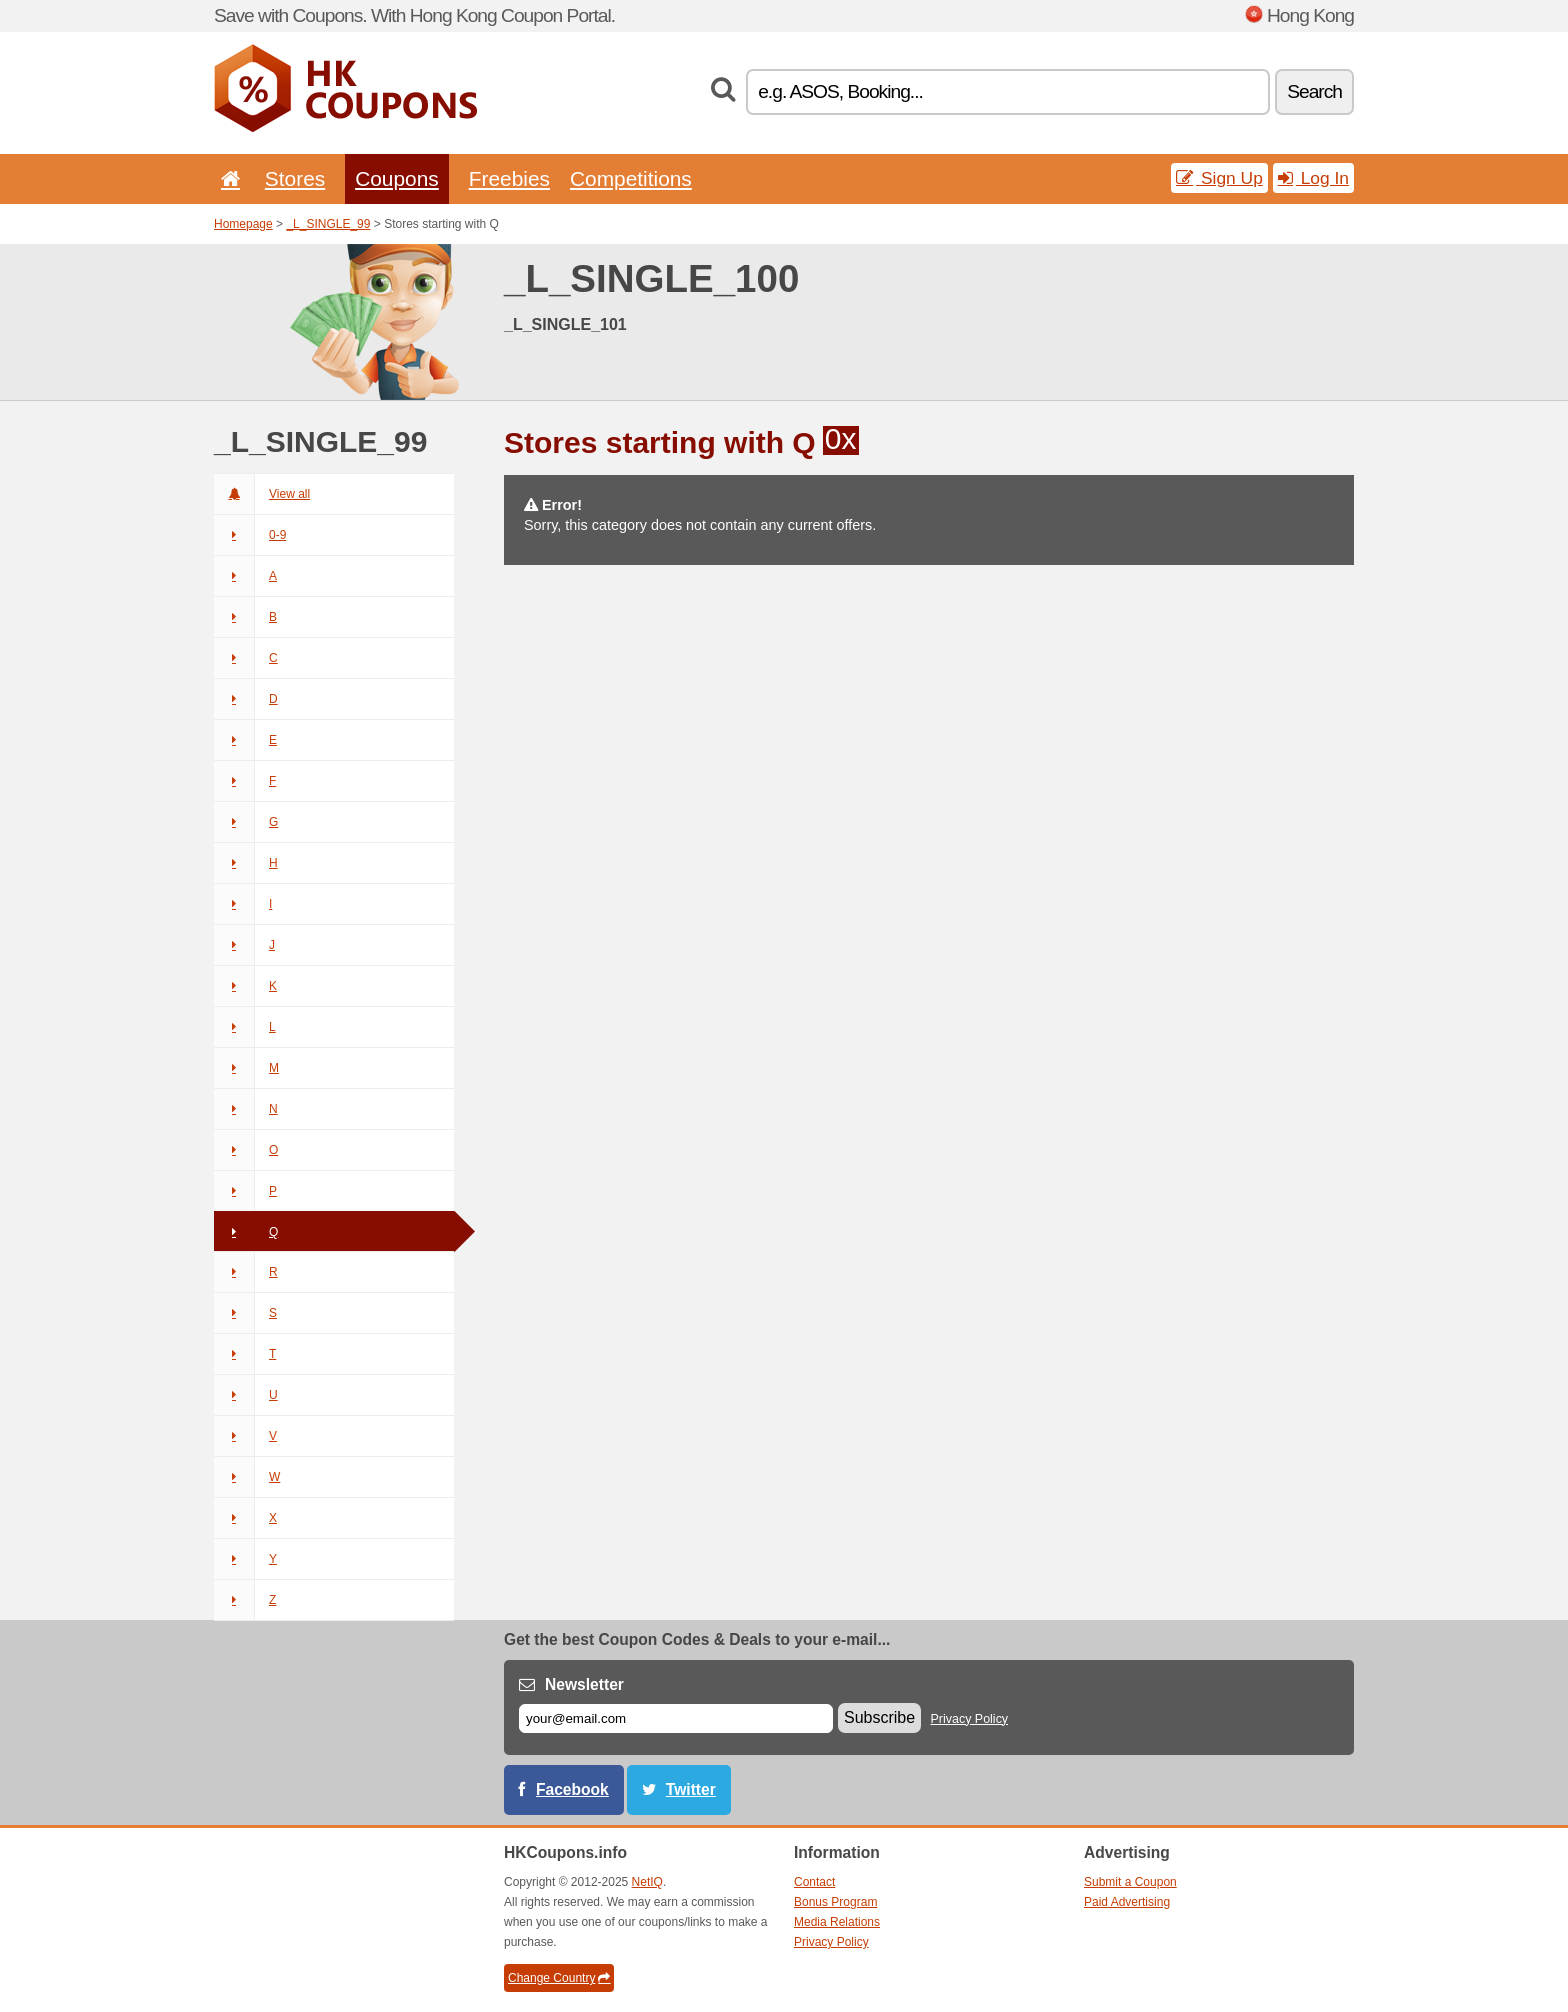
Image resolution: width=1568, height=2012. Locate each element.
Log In (1313, 178)
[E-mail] (676, 1718)
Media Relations (837, 1922)
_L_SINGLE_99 (328, 224)
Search (1314, 91)
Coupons (397, 178)
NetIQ (647, 1882)
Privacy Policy (970, 1719)
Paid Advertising (1127, 1902)
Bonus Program (835, 1902)
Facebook (572, 1789)
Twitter (691, 1789)
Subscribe (879, 1717)
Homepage (243, 224)
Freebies (509, 178)
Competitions (631, 178)
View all (262, 494)
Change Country (559, 1978)
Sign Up (1219, 178)
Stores (295, 178)
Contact (814, 1882)
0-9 (250, 535)
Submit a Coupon (1130, 1882)
